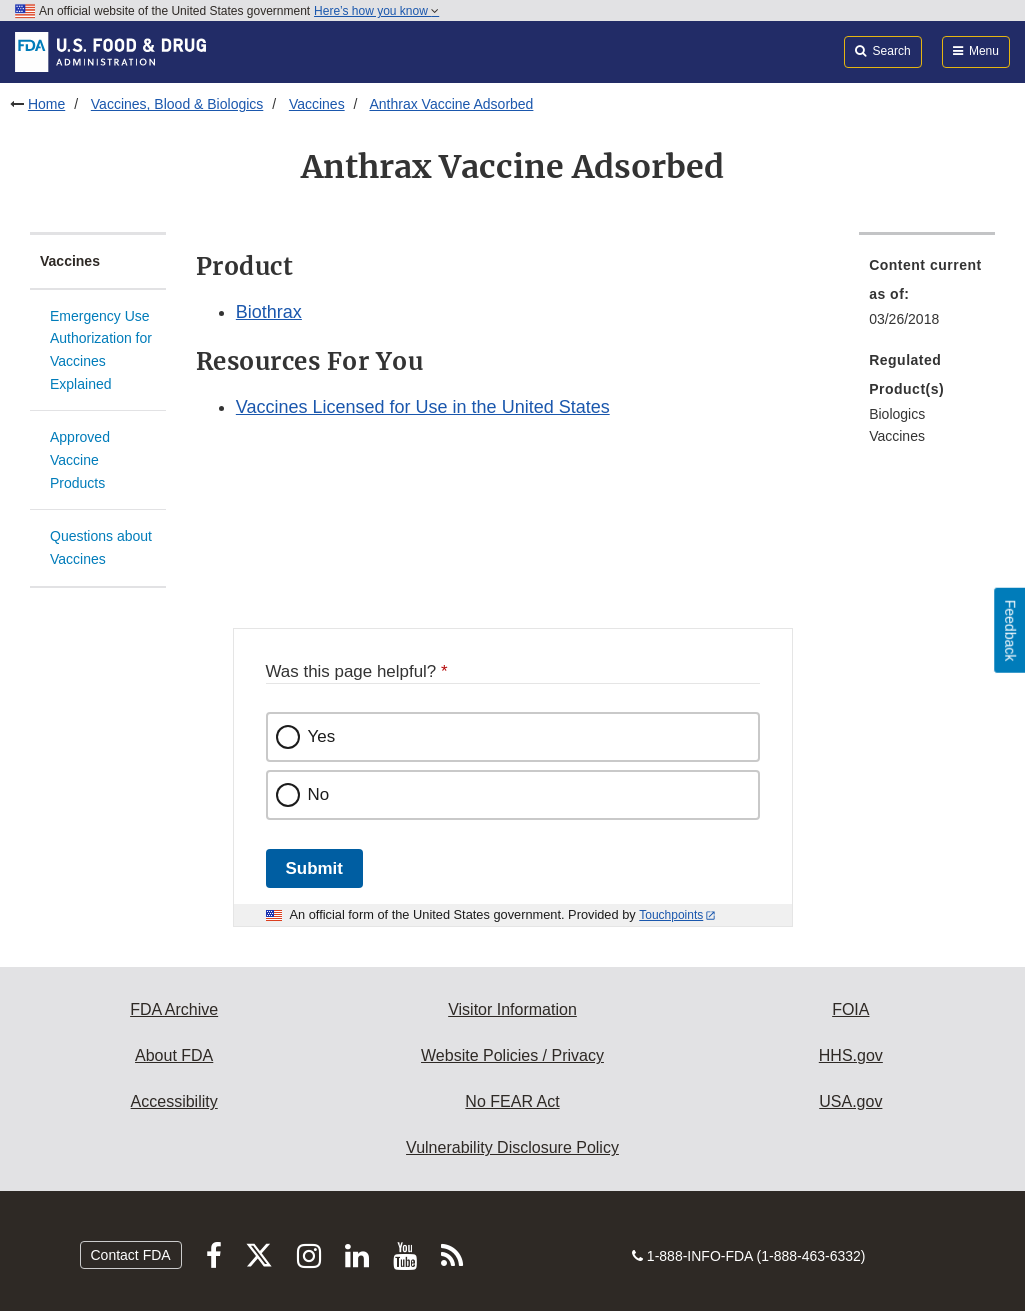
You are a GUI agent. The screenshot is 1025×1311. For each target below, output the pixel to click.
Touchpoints (671, 915)
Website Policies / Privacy (512, 1055)
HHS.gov (851, 1055)
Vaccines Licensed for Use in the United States (423, 407)
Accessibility (174, 1101)
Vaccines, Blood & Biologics (177, 104)
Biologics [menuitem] (897, 414)
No (319, 794)
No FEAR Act (512, 1101)
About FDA (174, 1055)
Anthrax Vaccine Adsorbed (451, 104)
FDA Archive (174, 1009)
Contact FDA (131, 1255)
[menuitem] (927, 298)
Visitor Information (512, 1009)
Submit (314, 868)
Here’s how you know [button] (376, 11)
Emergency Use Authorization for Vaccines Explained (101, 350)
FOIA (850, 1009)
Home (46, 104)
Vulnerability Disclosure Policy (512, 1147)
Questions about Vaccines (101, 547)
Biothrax (269, 312)
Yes (322, 736)
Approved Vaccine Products (80, 459)
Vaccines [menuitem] (897, 436)
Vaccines (317, 104)
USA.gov (850, 1101)
